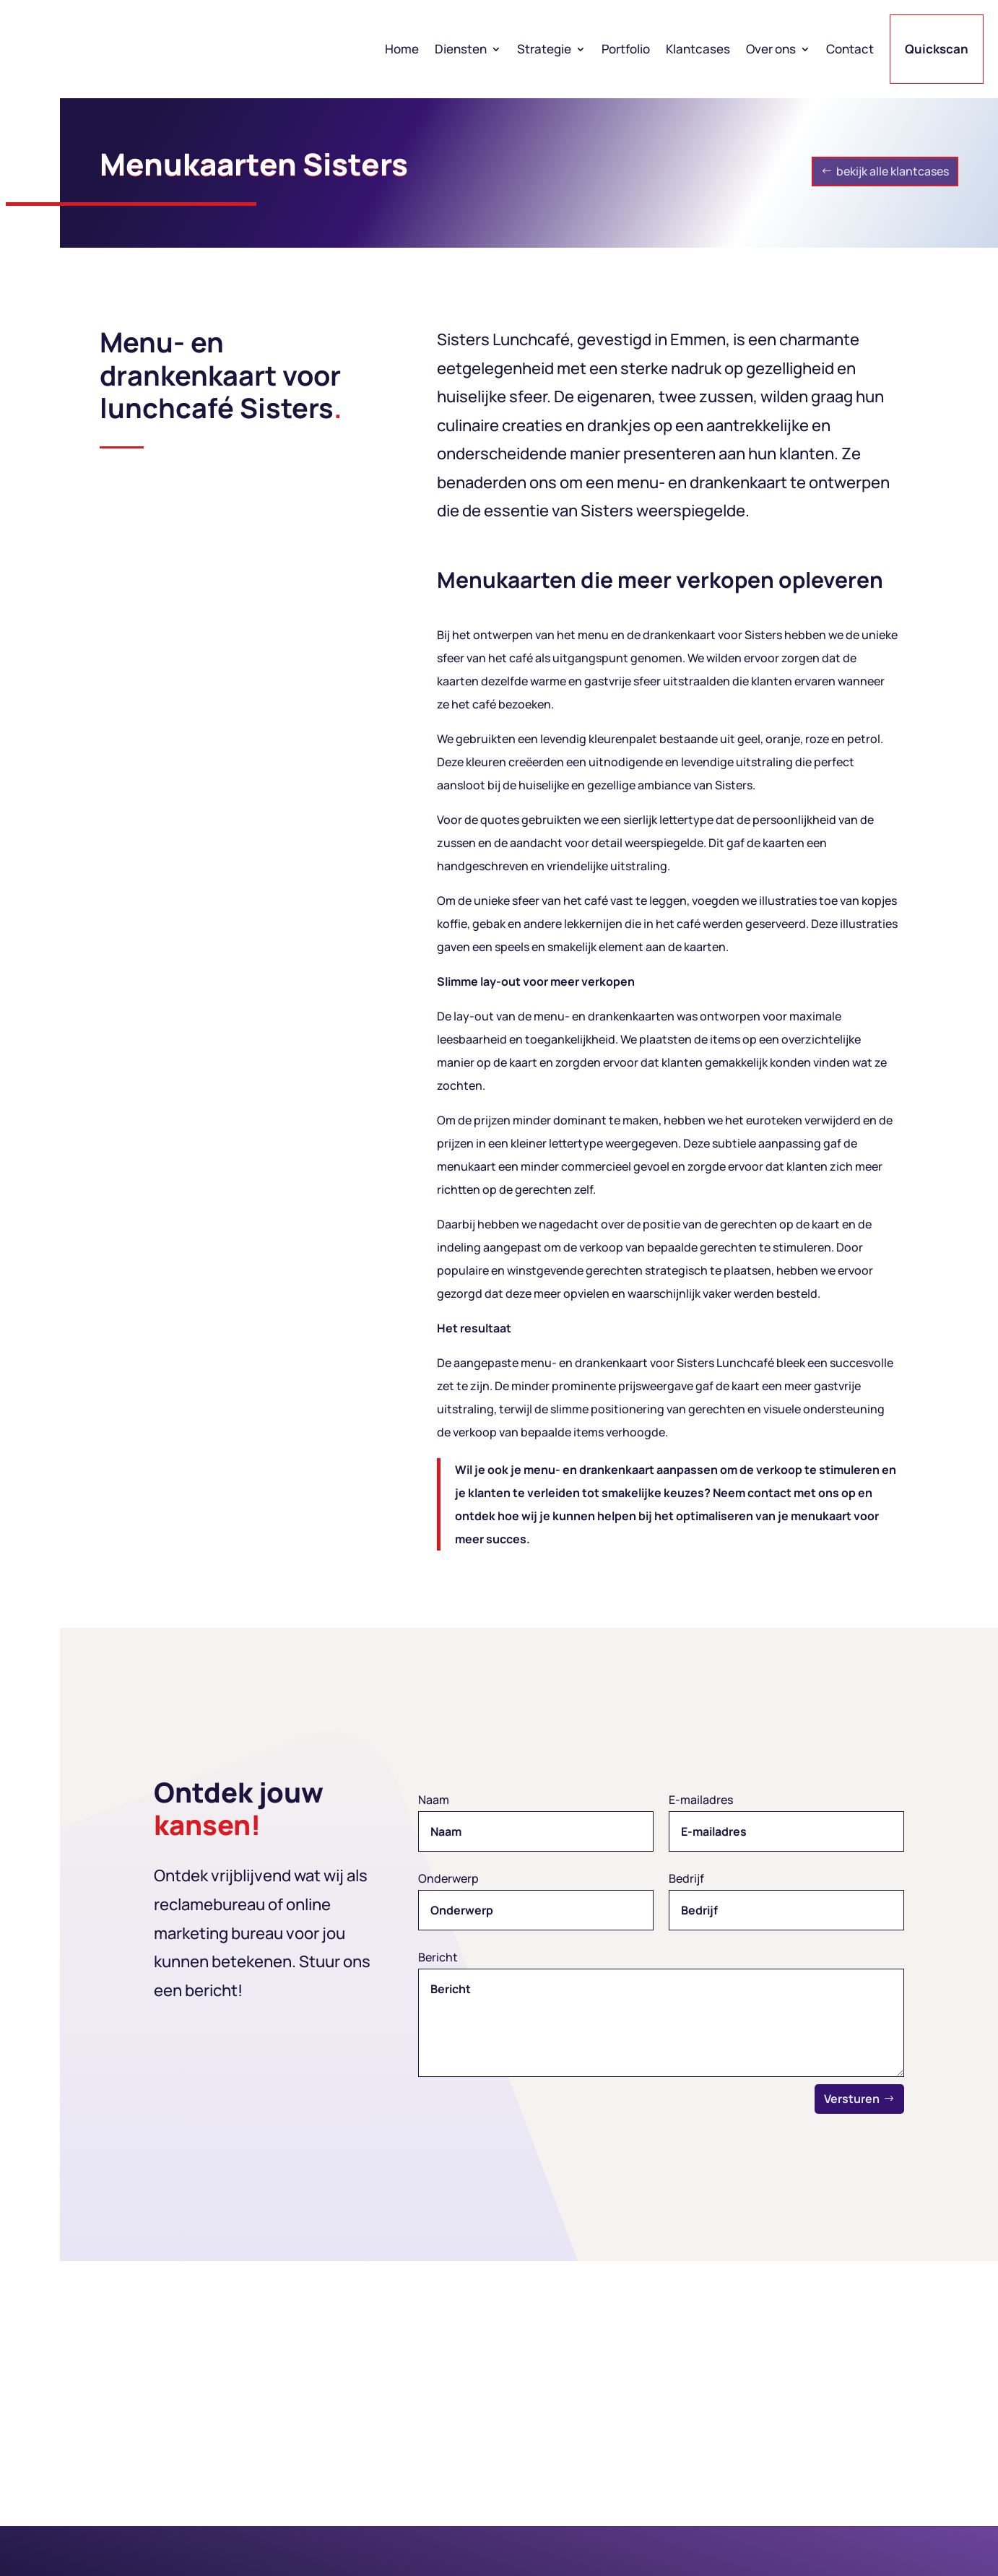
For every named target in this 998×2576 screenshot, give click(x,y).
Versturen (852, 2099)
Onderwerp (448, 1878)
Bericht (438, 1957)
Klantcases (698, 48)
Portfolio (626, 48)
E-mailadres (701, 1800)
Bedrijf (686, 1878)
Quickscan (936, 48)
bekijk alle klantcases (892, 171)
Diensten (461, 48)
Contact (850, 48)
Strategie (544, 48)
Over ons (771, 48)
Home (402, 48)
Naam (433, 1800)
